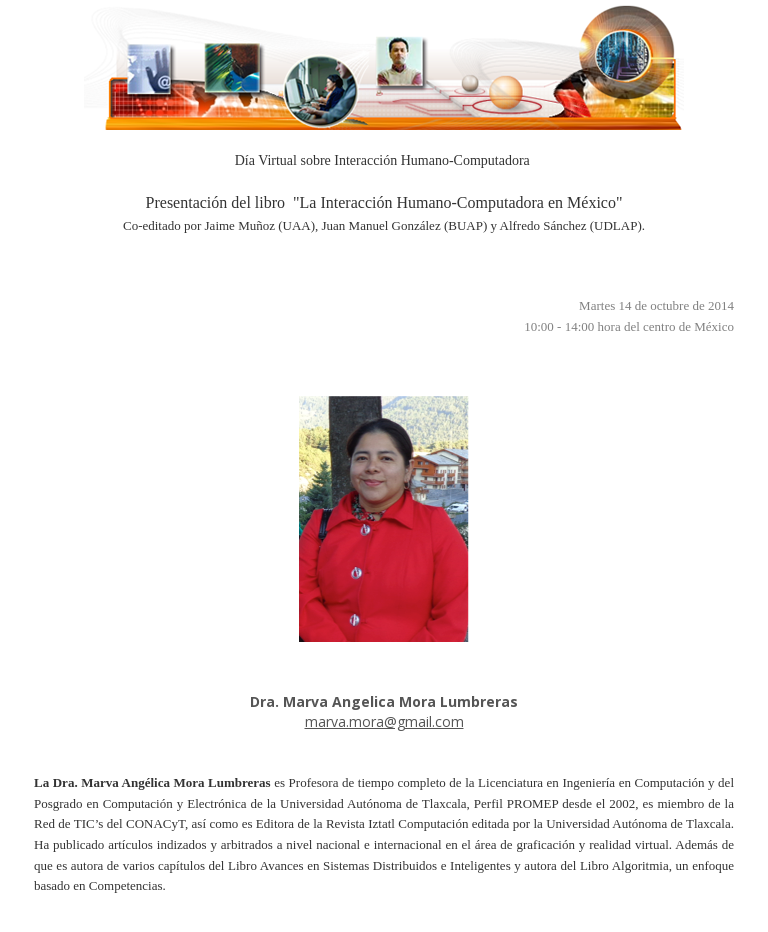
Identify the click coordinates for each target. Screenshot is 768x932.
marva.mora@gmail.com (384, 721)
